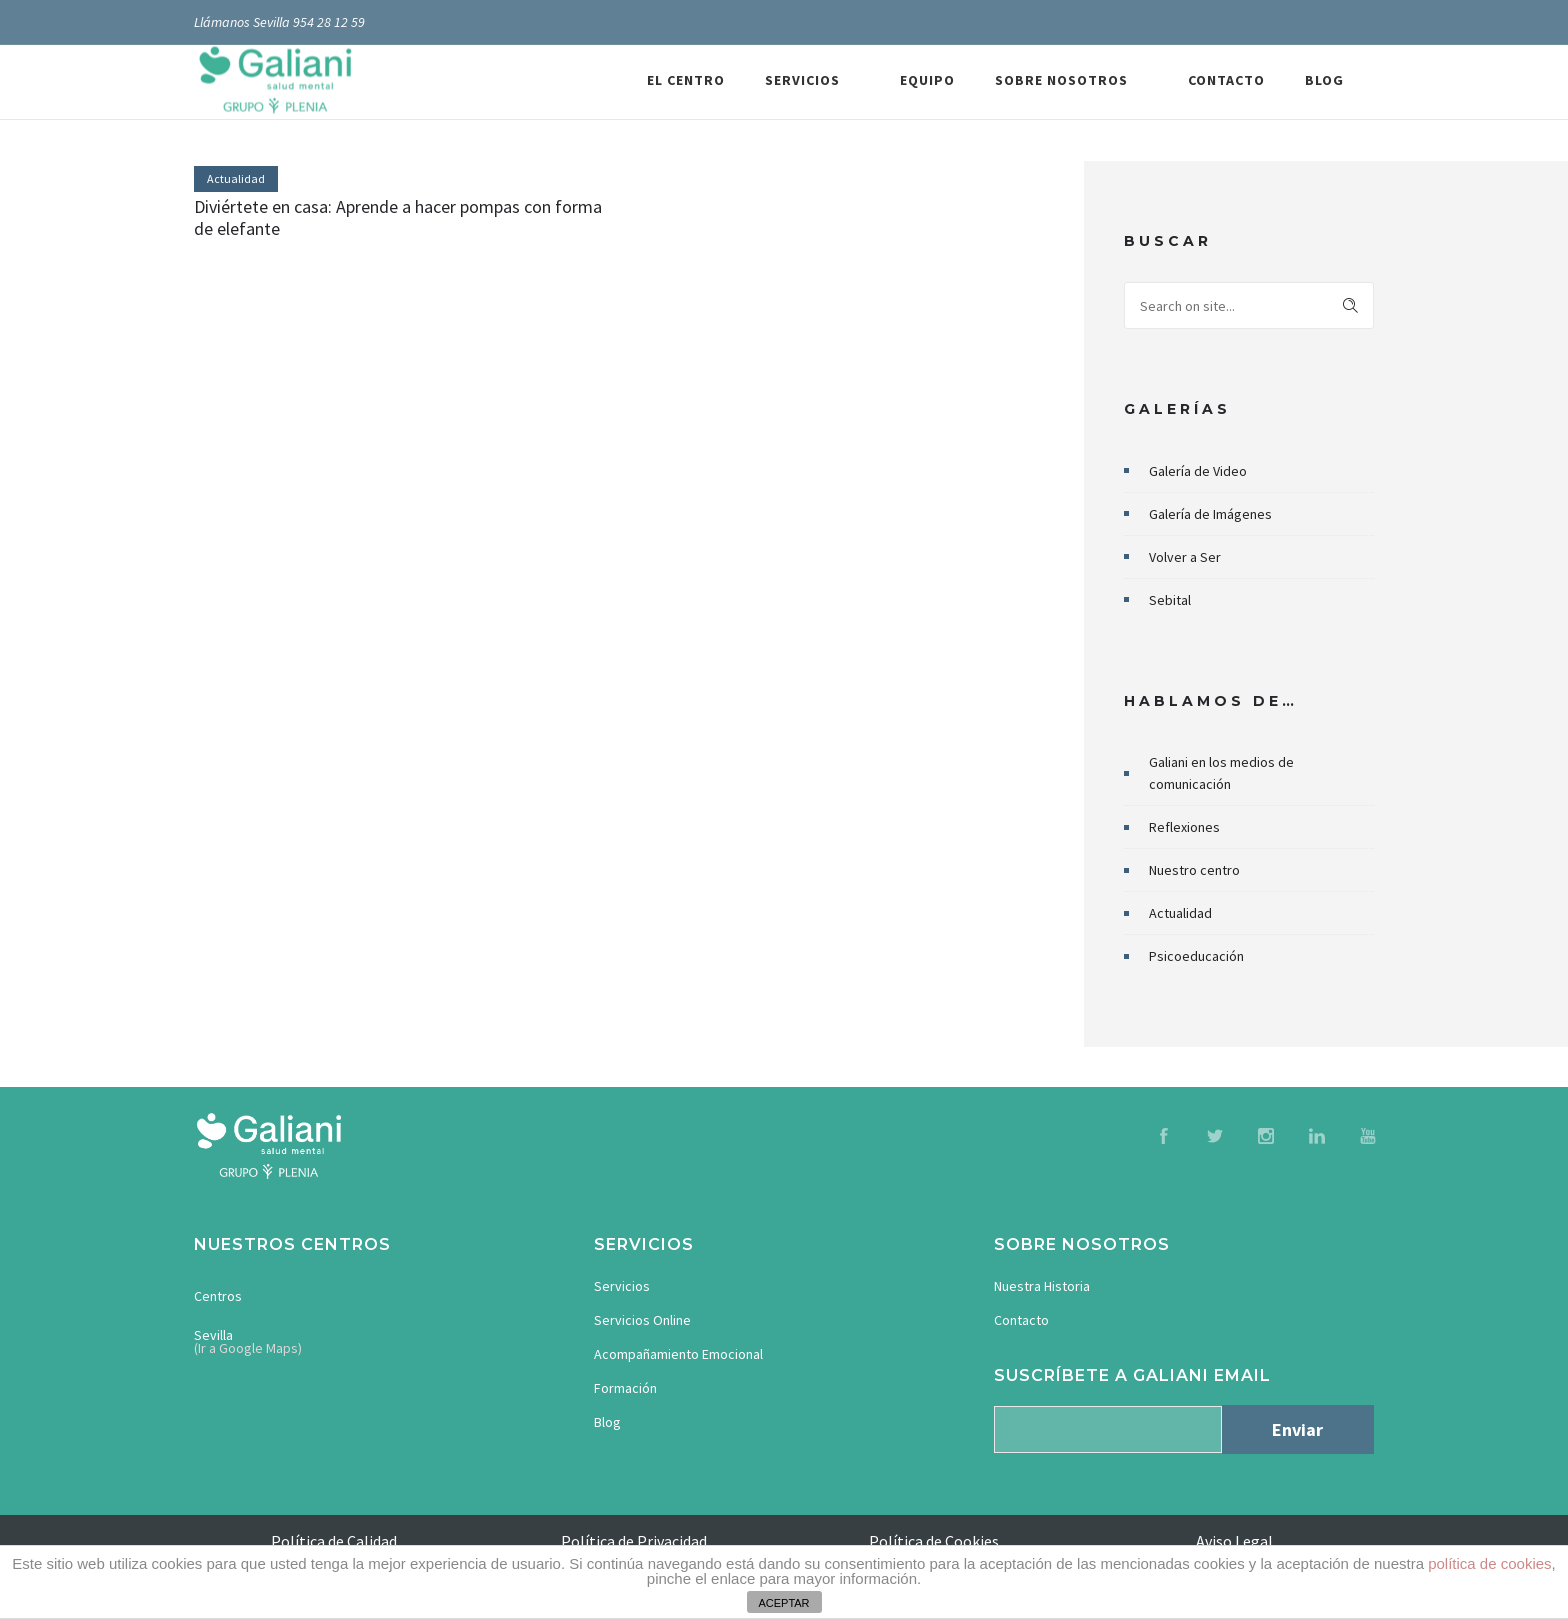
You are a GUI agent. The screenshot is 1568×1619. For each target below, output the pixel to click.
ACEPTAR (783, 1603)
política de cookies (1489, 1563)
